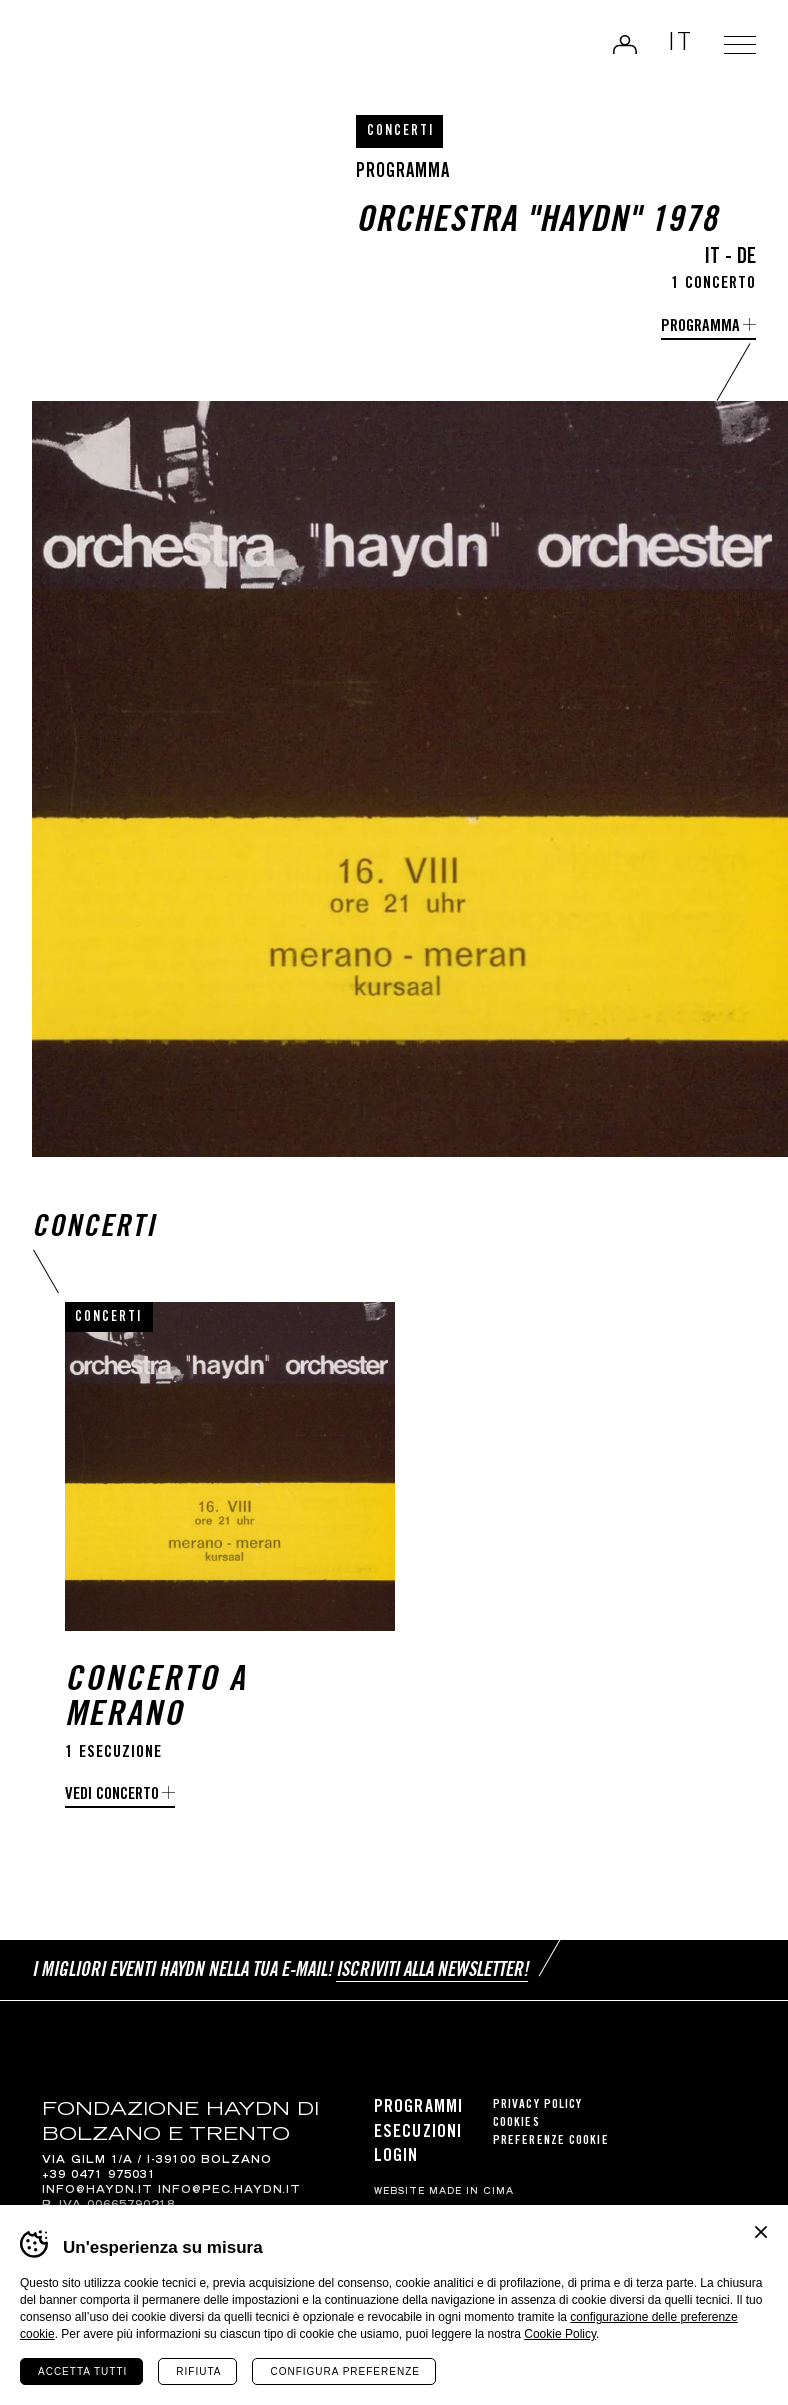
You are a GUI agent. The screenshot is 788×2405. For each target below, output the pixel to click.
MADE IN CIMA (471, 2192)
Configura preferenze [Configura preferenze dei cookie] (344, 2371)
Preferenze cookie (551, 2141)
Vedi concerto (112, 1795)
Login (625, 44)
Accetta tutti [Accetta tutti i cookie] (82, 2371)
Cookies (516, 2123)
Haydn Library (85, 49)
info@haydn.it (97, 2191)
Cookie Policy (560, 2334)
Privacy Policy (537, 2105)
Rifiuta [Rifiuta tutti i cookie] (198, 2371)
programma (700, 327)
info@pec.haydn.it (229, 2191)
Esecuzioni (418, 2133)
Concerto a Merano (156, 1700)
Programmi (418, 2108)
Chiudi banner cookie (761, 2232)
